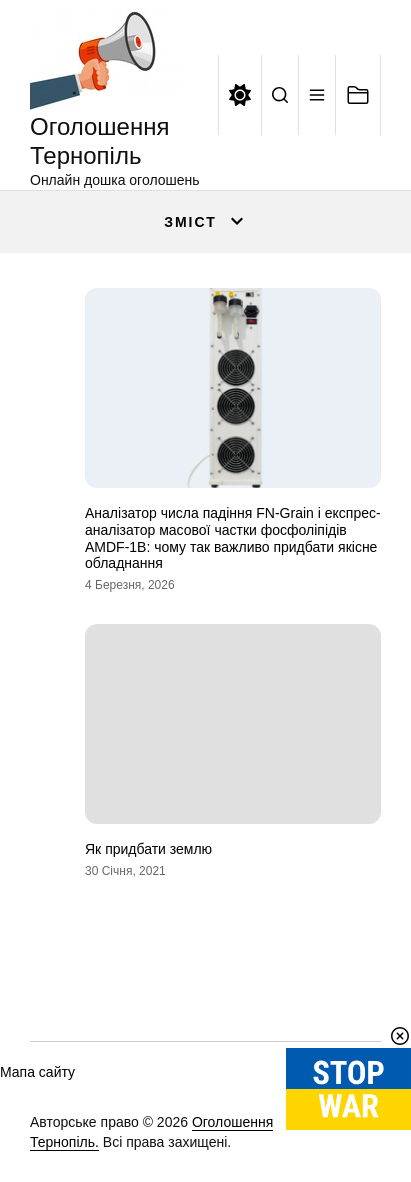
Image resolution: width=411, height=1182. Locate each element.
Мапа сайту (37, 1072)
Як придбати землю (148, 849)
